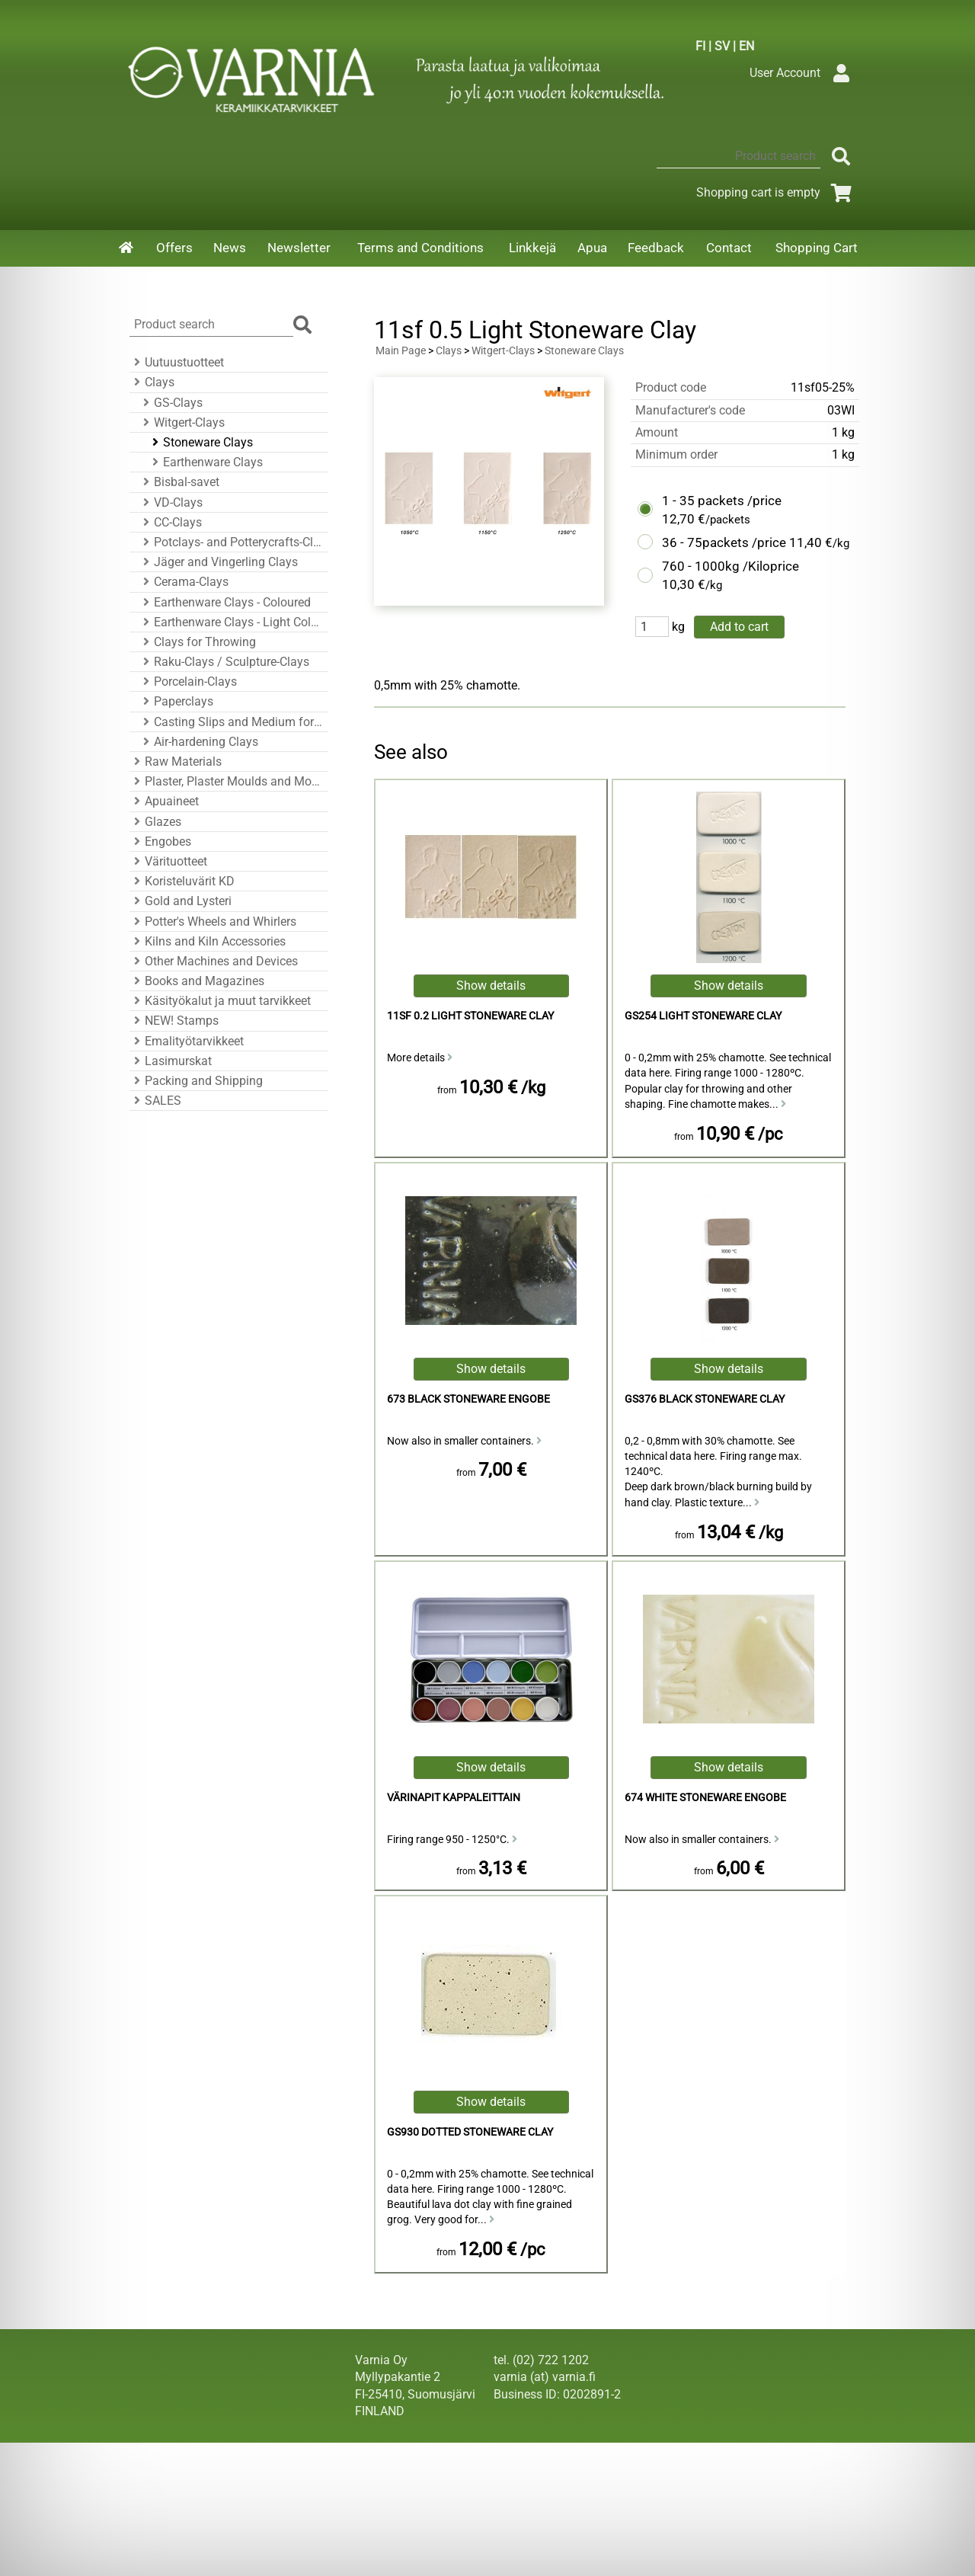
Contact (729, 247)
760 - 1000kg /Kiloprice (730, 566)
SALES (155, 1100)
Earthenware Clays (205, 462)
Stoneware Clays (200, 442)
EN (746, 46)
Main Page (401, 350)
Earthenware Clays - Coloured (225, 602)
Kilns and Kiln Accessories (207, 941)
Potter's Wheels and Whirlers (212, 921)
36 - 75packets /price (724, 542)
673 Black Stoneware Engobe (468, 1399)
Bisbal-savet (179, 482)
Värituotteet (168, 861)
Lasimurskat (170, 1061)
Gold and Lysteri (180, 901)
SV (722, 46)
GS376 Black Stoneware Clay (705, 1399)
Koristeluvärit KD (182, 881)
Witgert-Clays (182, 422)
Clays (151, 382)
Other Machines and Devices (213, 961)
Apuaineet (164, 801)
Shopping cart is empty (776, 192)
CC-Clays (170, 522)
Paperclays (176, 701)
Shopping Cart (816, 247)
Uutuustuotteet (176, 362)
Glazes (155, 821)
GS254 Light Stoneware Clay (703, 1016)
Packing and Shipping (196, 1081)
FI (700, 46)
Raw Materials (175, 761)
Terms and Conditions (420, 247)
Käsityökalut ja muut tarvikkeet (220, 1001)
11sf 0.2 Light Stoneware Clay (470, 1016)
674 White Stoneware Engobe (705, 1797)
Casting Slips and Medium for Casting (231, 722)
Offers (174, 247)
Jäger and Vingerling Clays (218, 562)
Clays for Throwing (197, 642)
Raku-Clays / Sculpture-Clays (224, 661)
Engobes (160, 841)
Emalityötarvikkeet (186, 1041)
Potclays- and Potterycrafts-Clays (231, 542)
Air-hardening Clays (198, 741)
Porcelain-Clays (188, 681)
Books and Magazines (196, 981)
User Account (803, 73)
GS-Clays (171, 402)
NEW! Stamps (174, 1020)
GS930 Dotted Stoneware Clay (470, 2132)
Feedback (656, 247)
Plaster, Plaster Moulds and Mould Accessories (226, 781)
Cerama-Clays (184, 581)
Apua (592, 247)
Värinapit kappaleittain (453, 1797)
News (229, 247)
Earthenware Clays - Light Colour (231, 622)
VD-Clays (171, 502)
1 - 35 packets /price (722, 500)
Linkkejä (532, 247)
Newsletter (299, 247)
